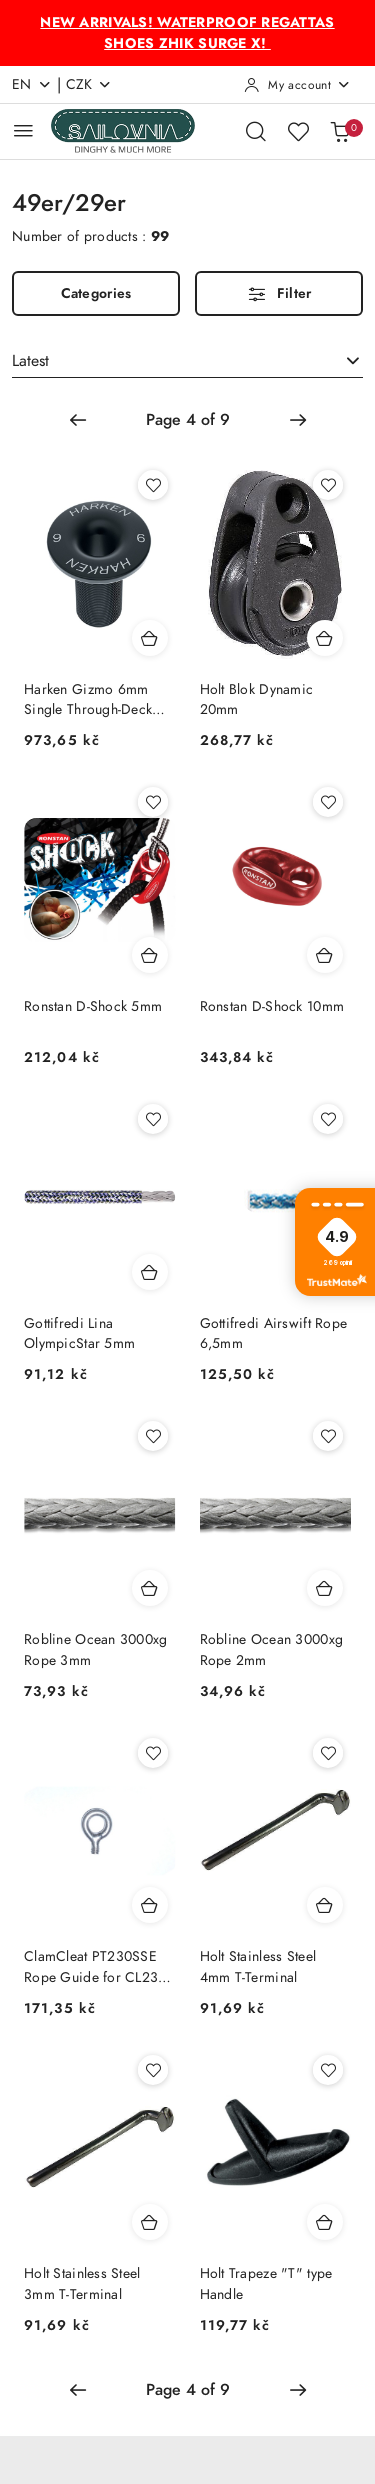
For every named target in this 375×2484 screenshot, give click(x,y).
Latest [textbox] (30, 361)
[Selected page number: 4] (188, 420)
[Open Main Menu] (23, 130)
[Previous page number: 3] (78, 420)
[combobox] (187, 361)
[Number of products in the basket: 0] (340, 131)
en (32, 84)
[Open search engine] (256, 131)
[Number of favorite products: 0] (298, 131)
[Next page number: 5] (298, 420)
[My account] (297, 85)
